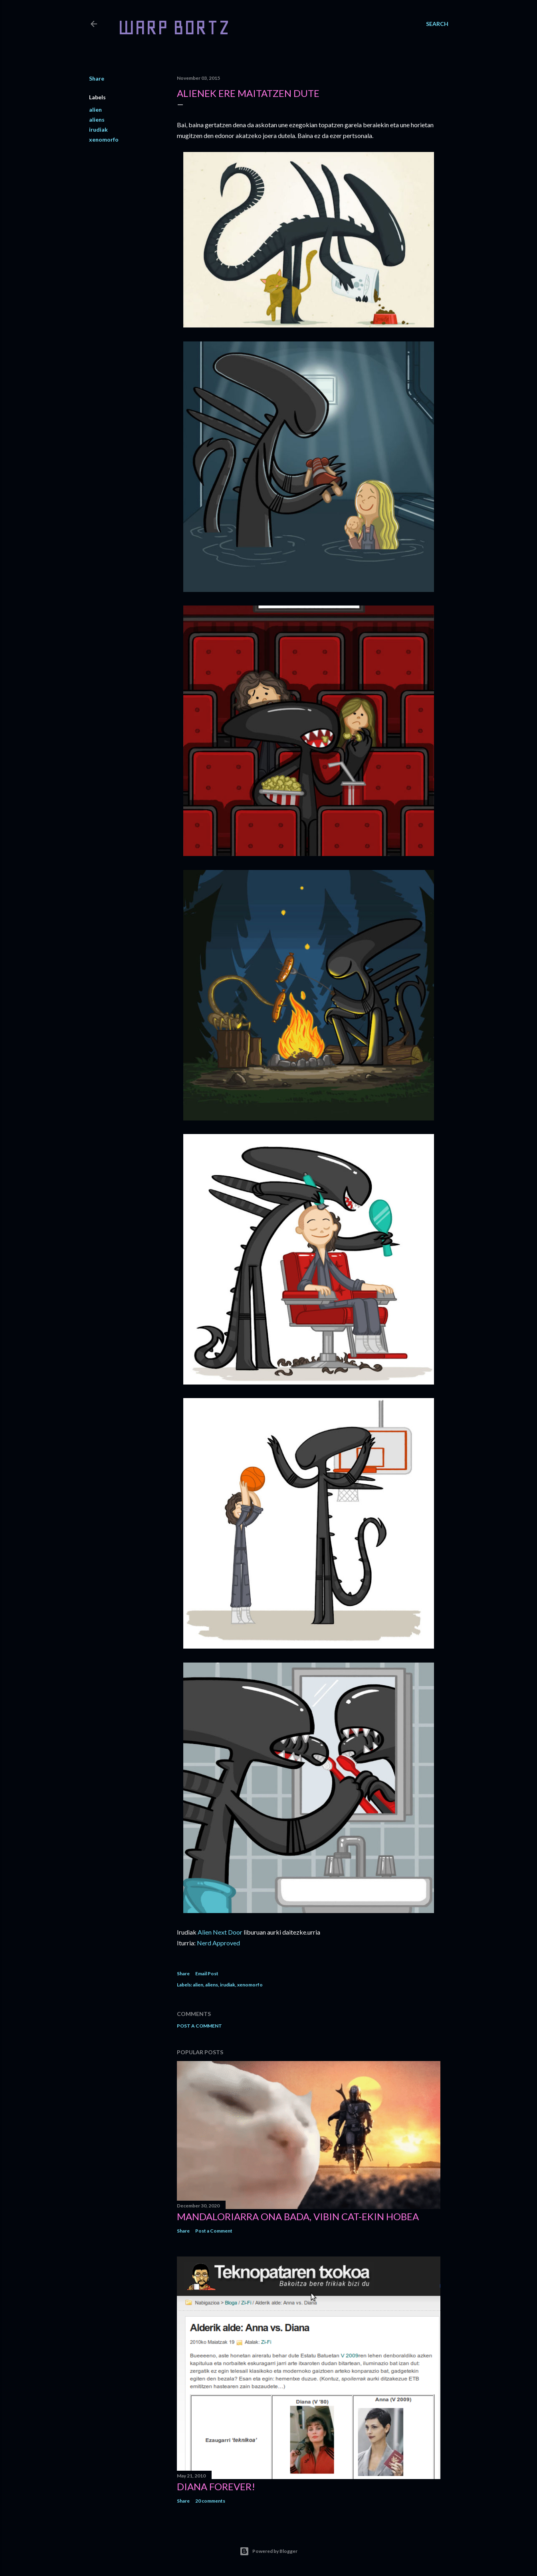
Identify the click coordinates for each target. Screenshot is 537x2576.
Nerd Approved (218, 1943)
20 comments (210, 2501)
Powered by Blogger (268, 2551)
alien (95, 109)
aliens (97, 119)
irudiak (98, 129)
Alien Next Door (220, 1932)
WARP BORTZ (174, 27)
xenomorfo (104, 139)
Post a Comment (199, 2026)
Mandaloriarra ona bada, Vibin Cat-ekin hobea (298, 2216)
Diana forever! (216, 2486)
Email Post (206, 1973)
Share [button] (96, 78)
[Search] (437, 24)
